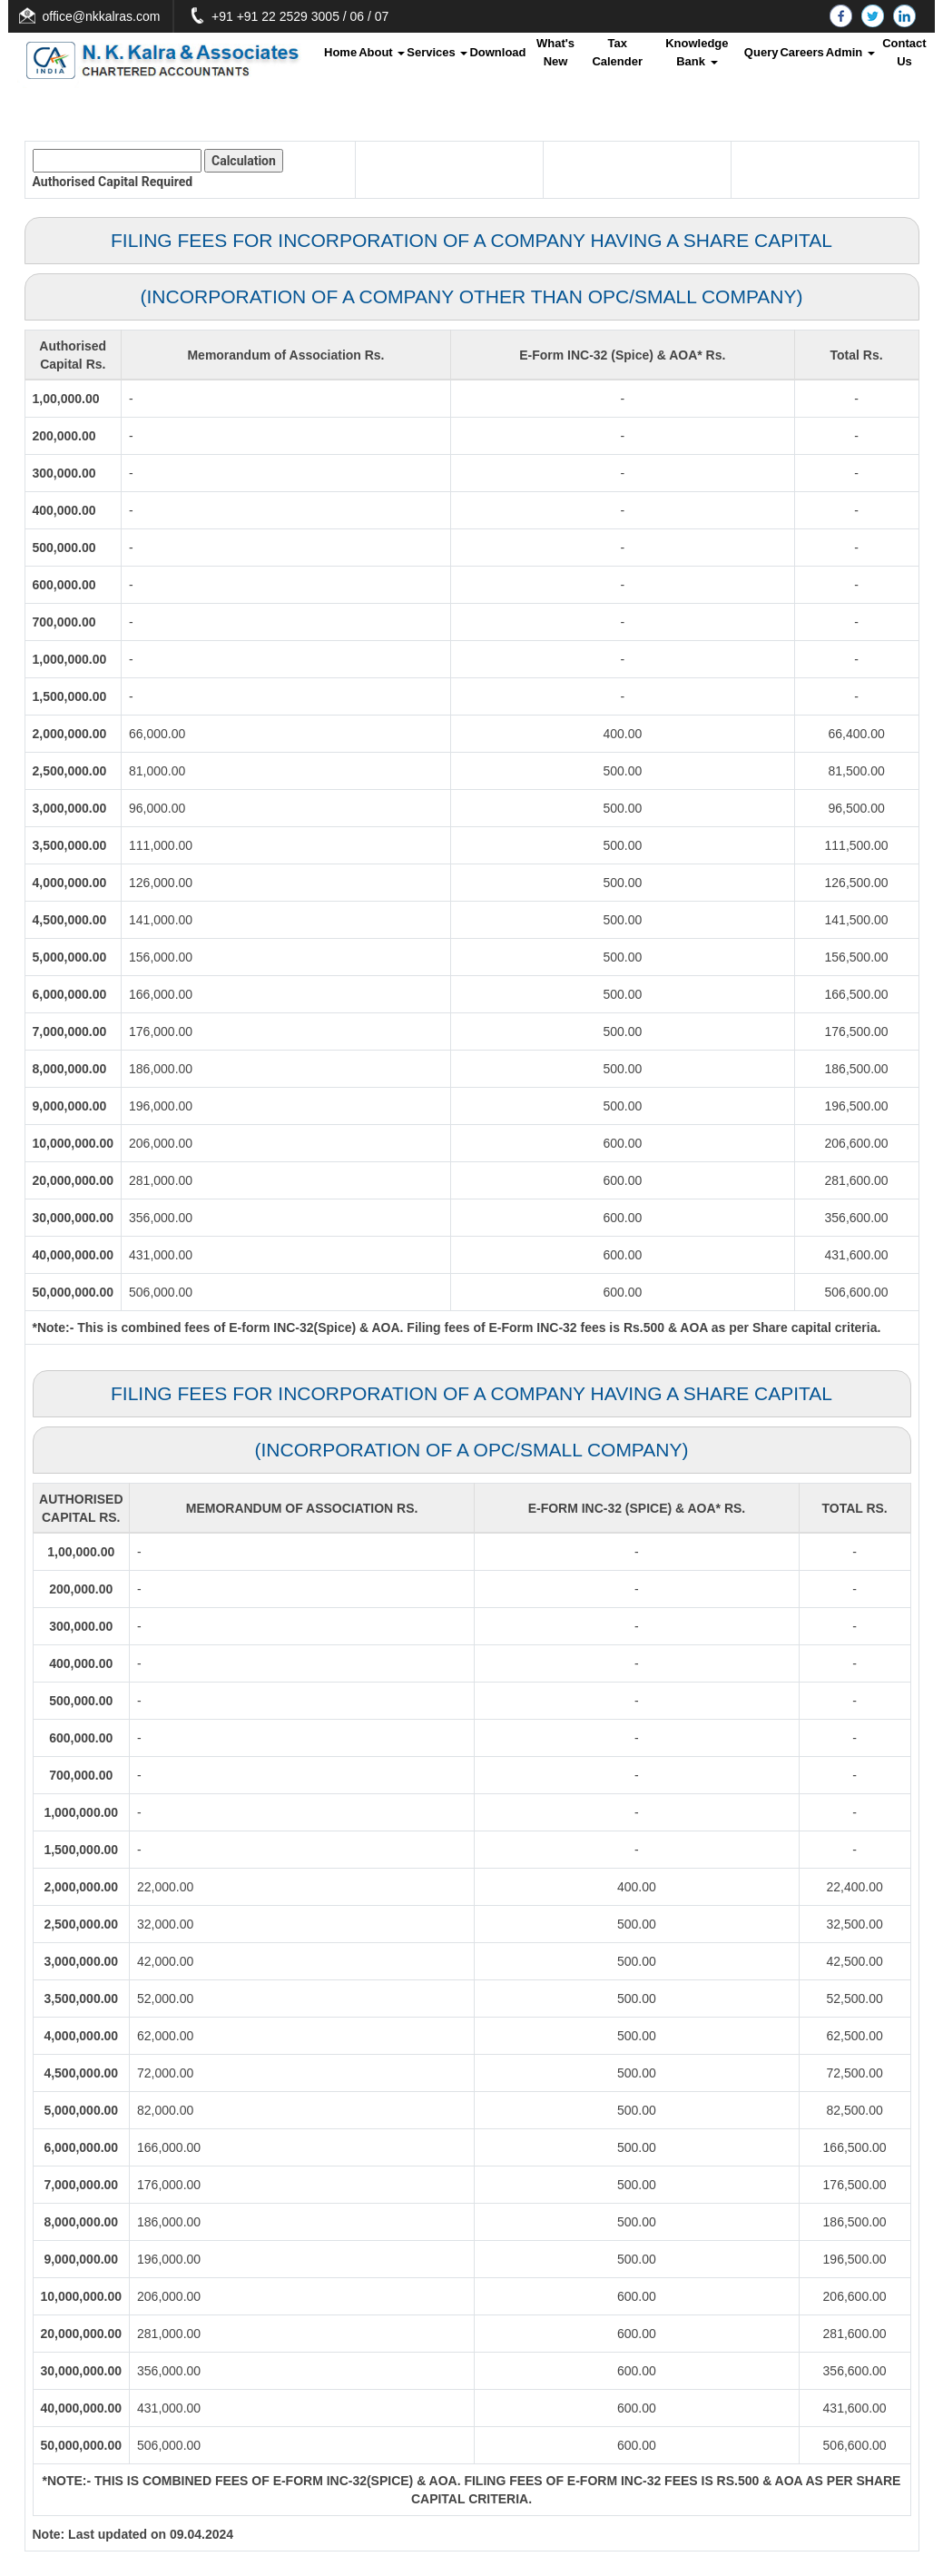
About (382, 52)
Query (761, 52)
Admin (850, 52)
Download (497, 52)
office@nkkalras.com (190, 16)
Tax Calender (617, 52)
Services (437, 52)
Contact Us (904, 52)
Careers (801, 52)
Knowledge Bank (696, 52)
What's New (555, 52)
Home (340, 52)
